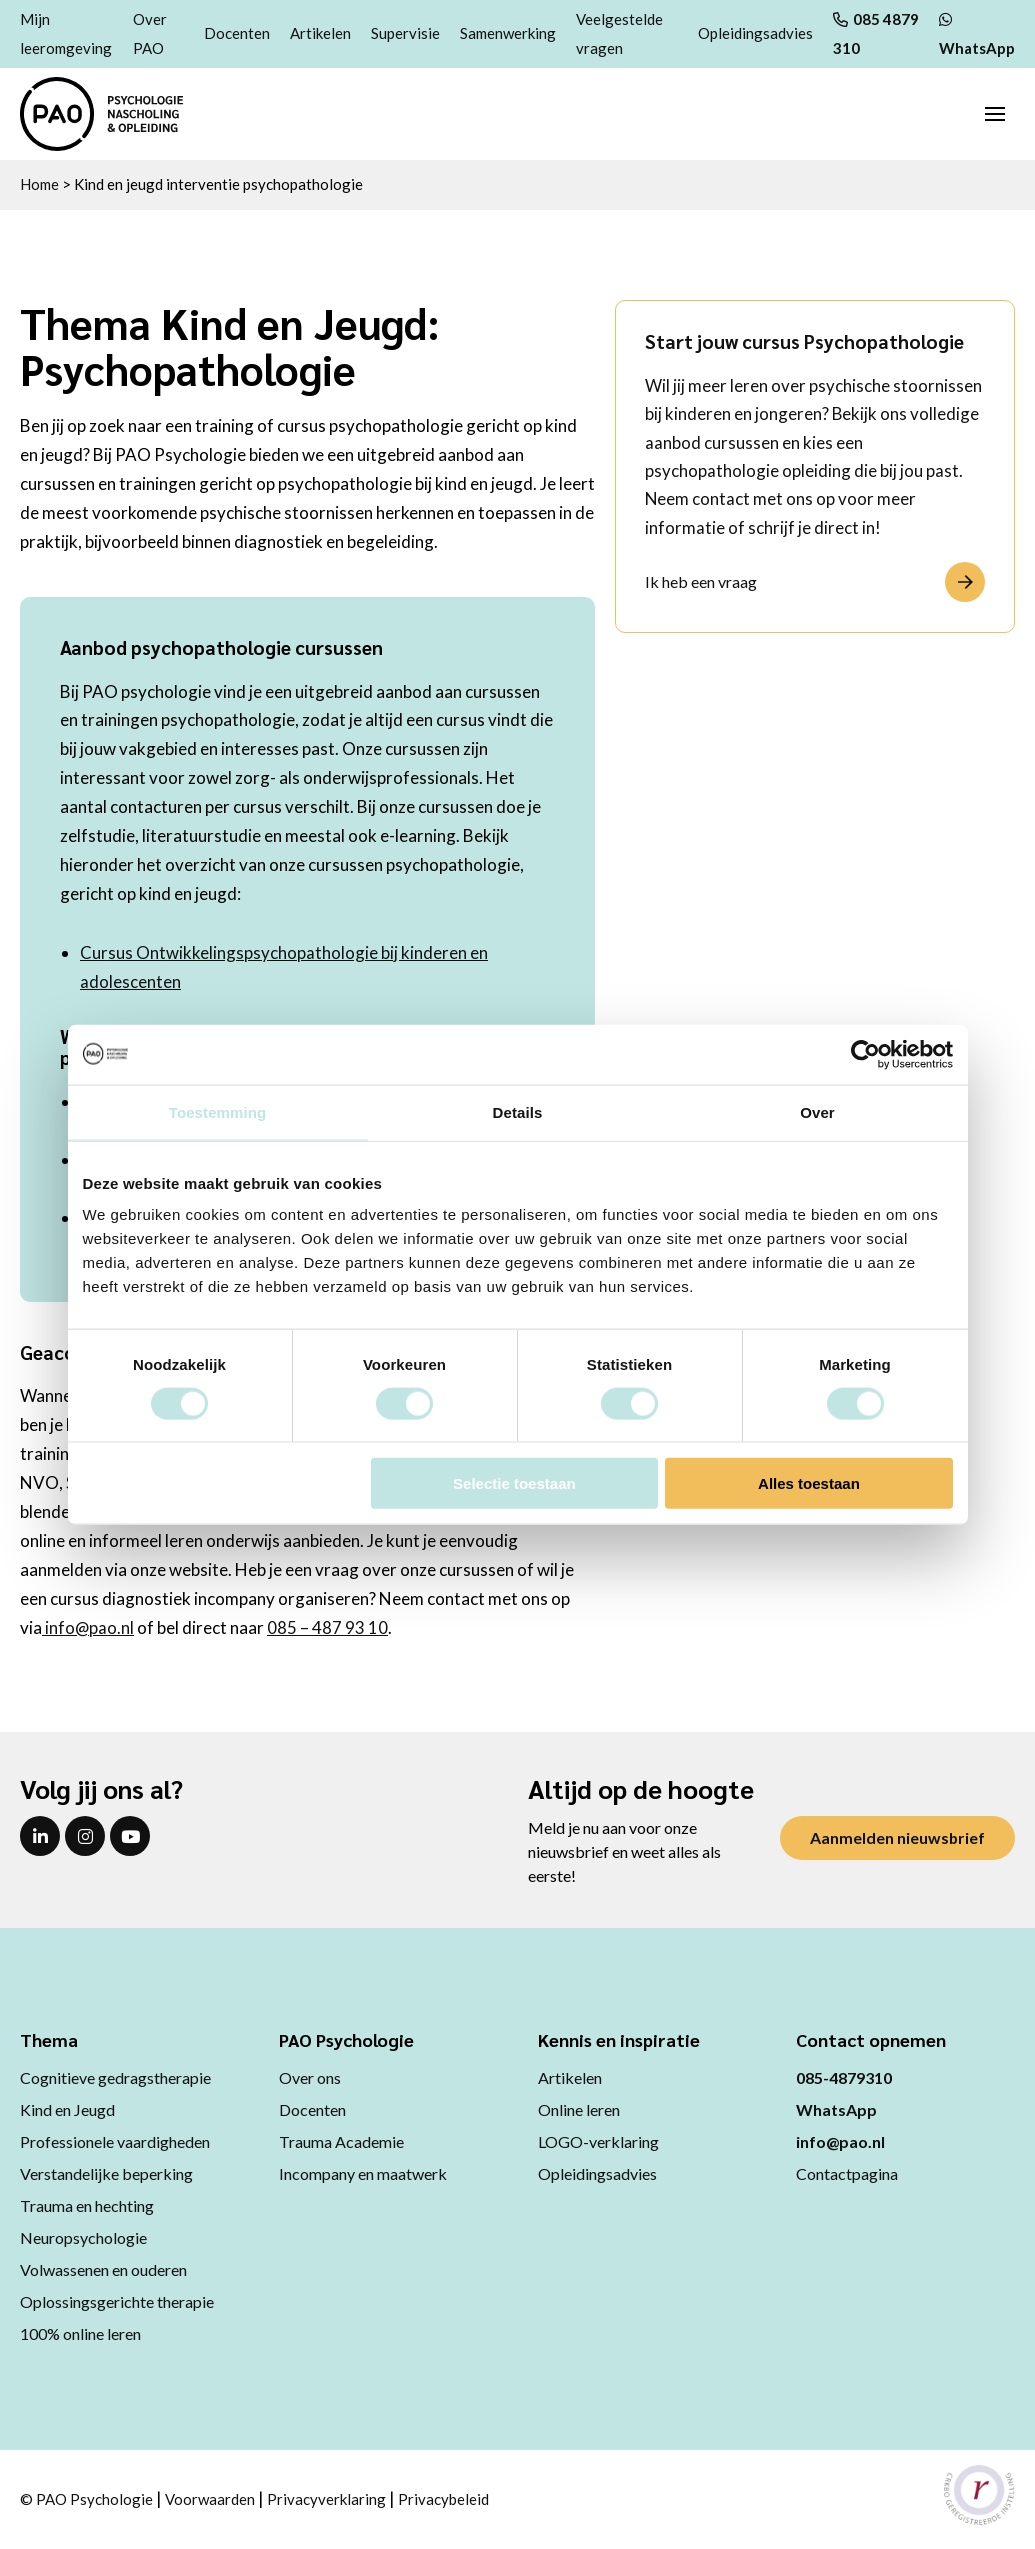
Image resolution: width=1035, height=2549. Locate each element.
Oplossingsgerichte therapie (117, 2301)
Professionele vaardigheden (115, 2141)
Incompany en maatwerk (363, 2173)
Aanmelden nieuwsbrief (897, 1837)
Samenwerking (508, 33)
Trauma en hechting (87, 2205)
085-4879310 (844, 2077)
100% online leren (80, 2333)
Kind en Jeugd (67, 2109)
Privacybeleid (443, 2499)
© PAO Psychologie (86, 2499)
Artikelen (320, 33)
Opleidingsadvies (755, 33)
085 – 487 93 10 (328, 1627)
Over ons (310, 2077)
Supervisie (405, 33)
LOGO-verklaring (598, 2141)
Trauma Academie (341, 2141)
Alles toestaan (809, 1483)
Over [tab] (817, 1111)
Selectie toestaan (514, 1483)
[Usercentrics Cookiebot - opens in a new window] (865, 1054)
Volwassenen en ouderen (103, 2269)
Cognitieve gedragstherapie (115, 2077)
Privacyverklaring (326, 2499)
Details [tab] (518, 1111)
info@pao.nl (88, 1627)
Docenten (237, 33)
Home (39, 184)
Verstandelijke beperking (106, 2173)
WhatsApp (836, 2109)
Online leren (579, 2109)
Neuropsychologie (83, 2237)
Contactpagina (847, 2173)
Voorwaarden (210, 2499)
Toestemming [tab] (218, 1111)
